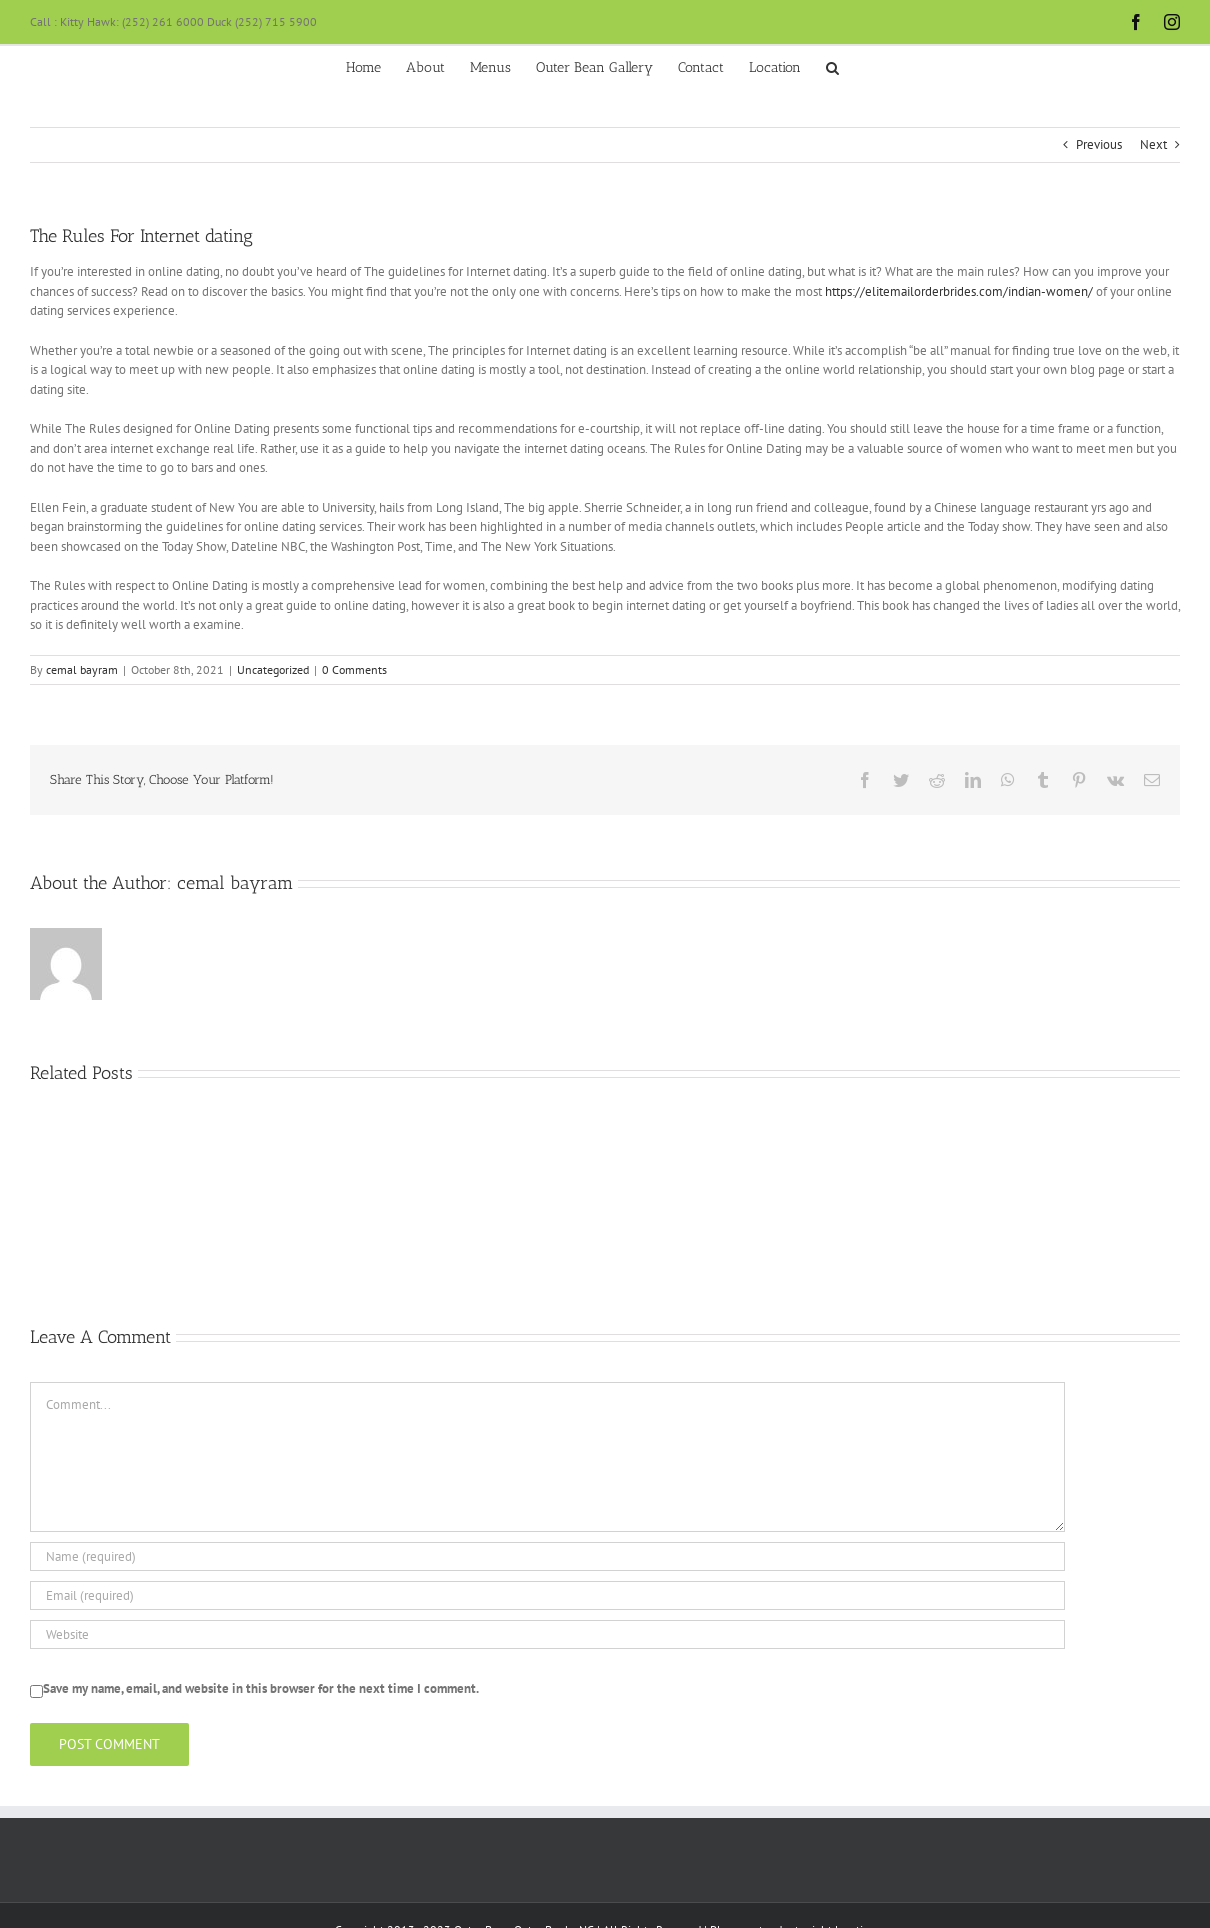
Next (1153, 144)
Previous (1099, 144)
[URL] (547, 1634)
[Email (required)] (547, 1595)
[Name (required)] (547, 1556)
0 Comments (354, 669)
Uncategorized (273, 669)
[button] (832, 66)
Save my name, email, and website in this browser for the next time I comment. (261, 1688)
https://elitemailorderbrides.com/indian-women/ (959, 291)
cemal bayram (82, 669)
